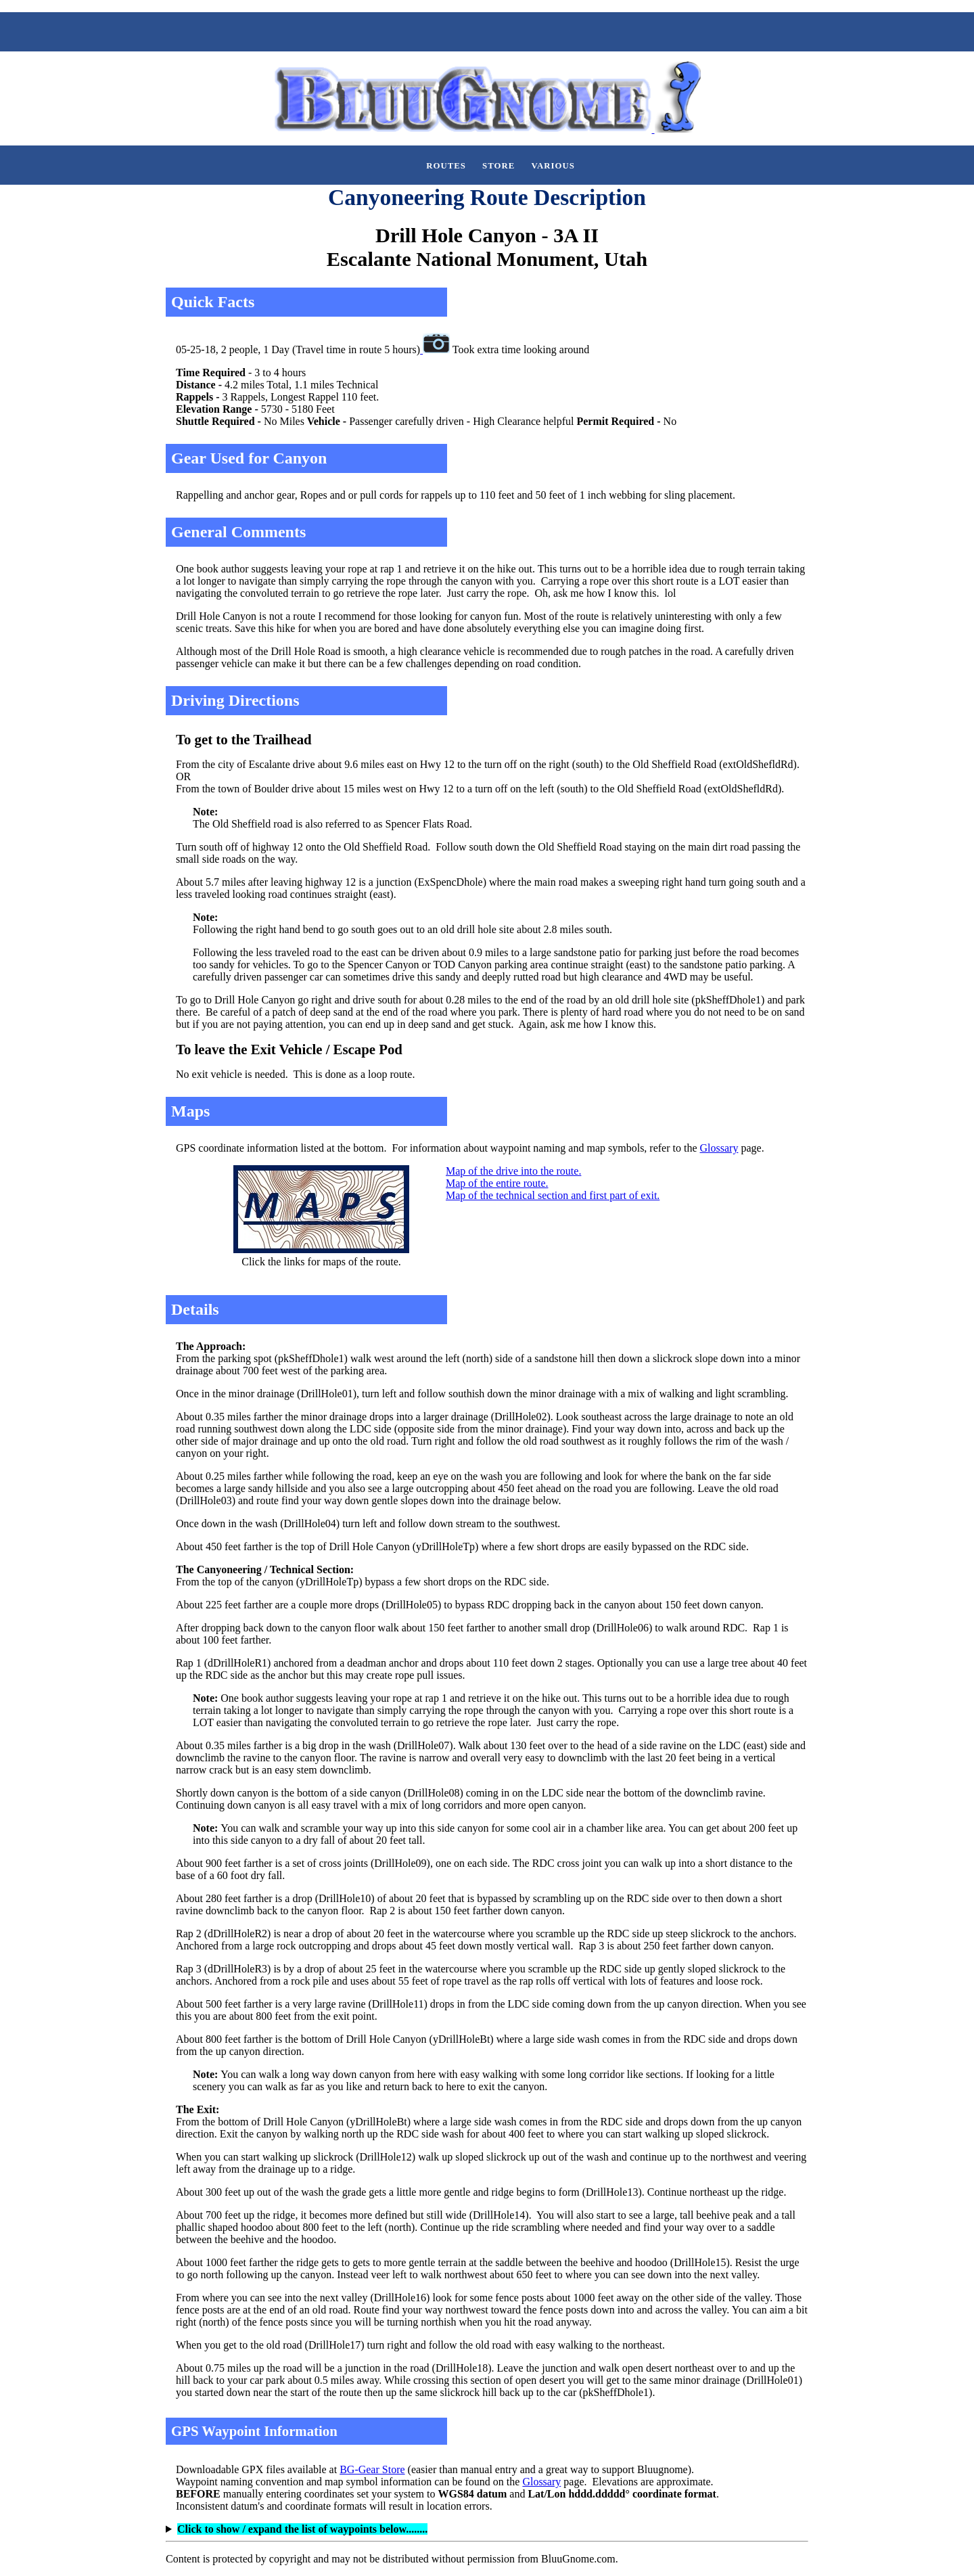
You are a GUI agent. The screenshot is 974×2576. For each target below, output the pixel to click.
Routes (446, 166)
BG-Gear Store (372, 2469)
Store (498, 166)
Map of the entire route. (497, 1183)
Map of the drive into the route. (513, 1171)
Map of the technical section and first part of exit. (552, 1195)
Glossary (719, 1148)
